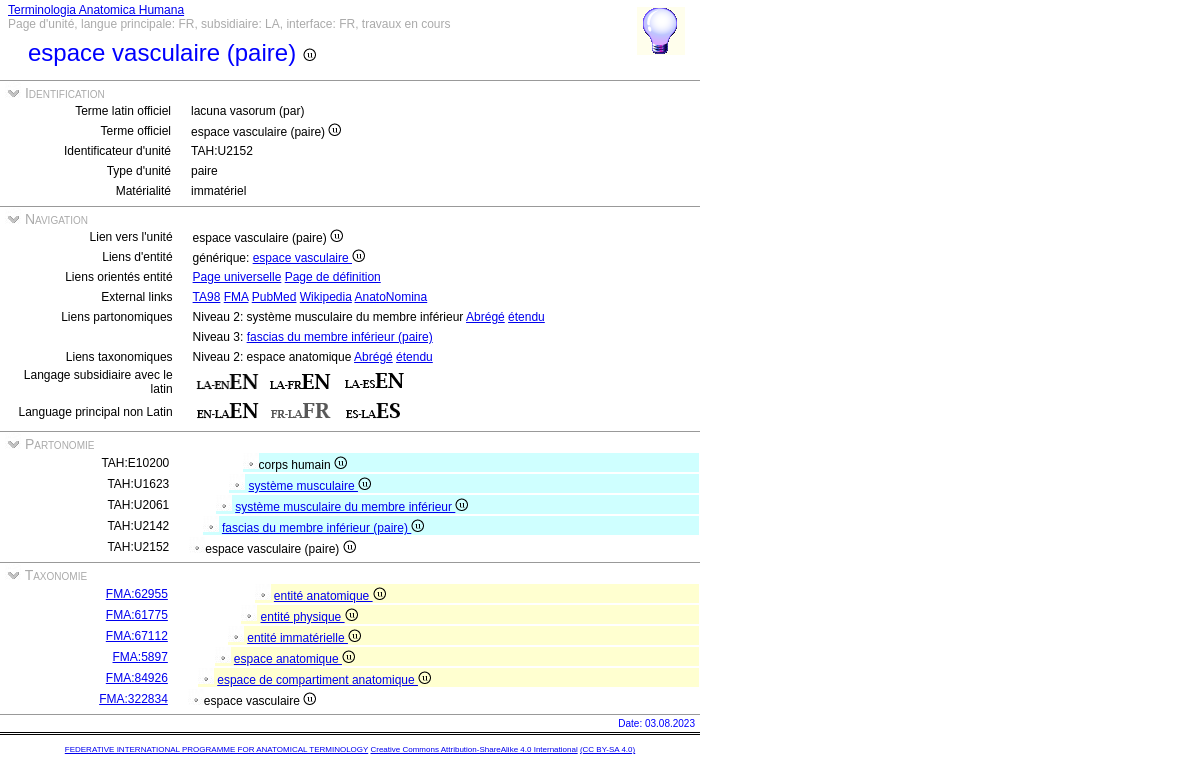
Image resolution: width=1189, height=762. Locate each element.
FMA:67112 (137, 636)
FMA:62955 (137, 594)
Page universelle (237, 277)
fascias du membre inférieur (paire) (340, 337)
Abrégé (485, 317)
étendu (526, 317)
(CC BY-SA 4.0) (607, 749)
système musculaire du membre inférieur (351, 507)
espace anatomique (294, 659)
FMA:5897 (140, 657)
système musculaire (310, 486)
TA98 (207, 297)
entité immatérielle (304, 638)
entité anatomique (330, 596)
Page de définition (333, 277)
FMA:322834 (133, 699)
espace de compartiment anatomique (324, 680)
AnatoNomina (391, 297)
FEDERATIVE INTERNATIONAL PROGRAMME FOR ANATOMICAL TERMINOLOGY (216, 749)
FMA (236, 297)
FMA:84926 (137, 678)
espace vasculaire (309, 258)
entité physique (309, 617)
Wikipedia (326, 297)
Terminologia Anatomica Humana (96, 10)
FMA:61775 (137, 615)
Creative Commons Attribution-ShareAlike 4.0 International (473, 749)
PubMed (274, 297)
